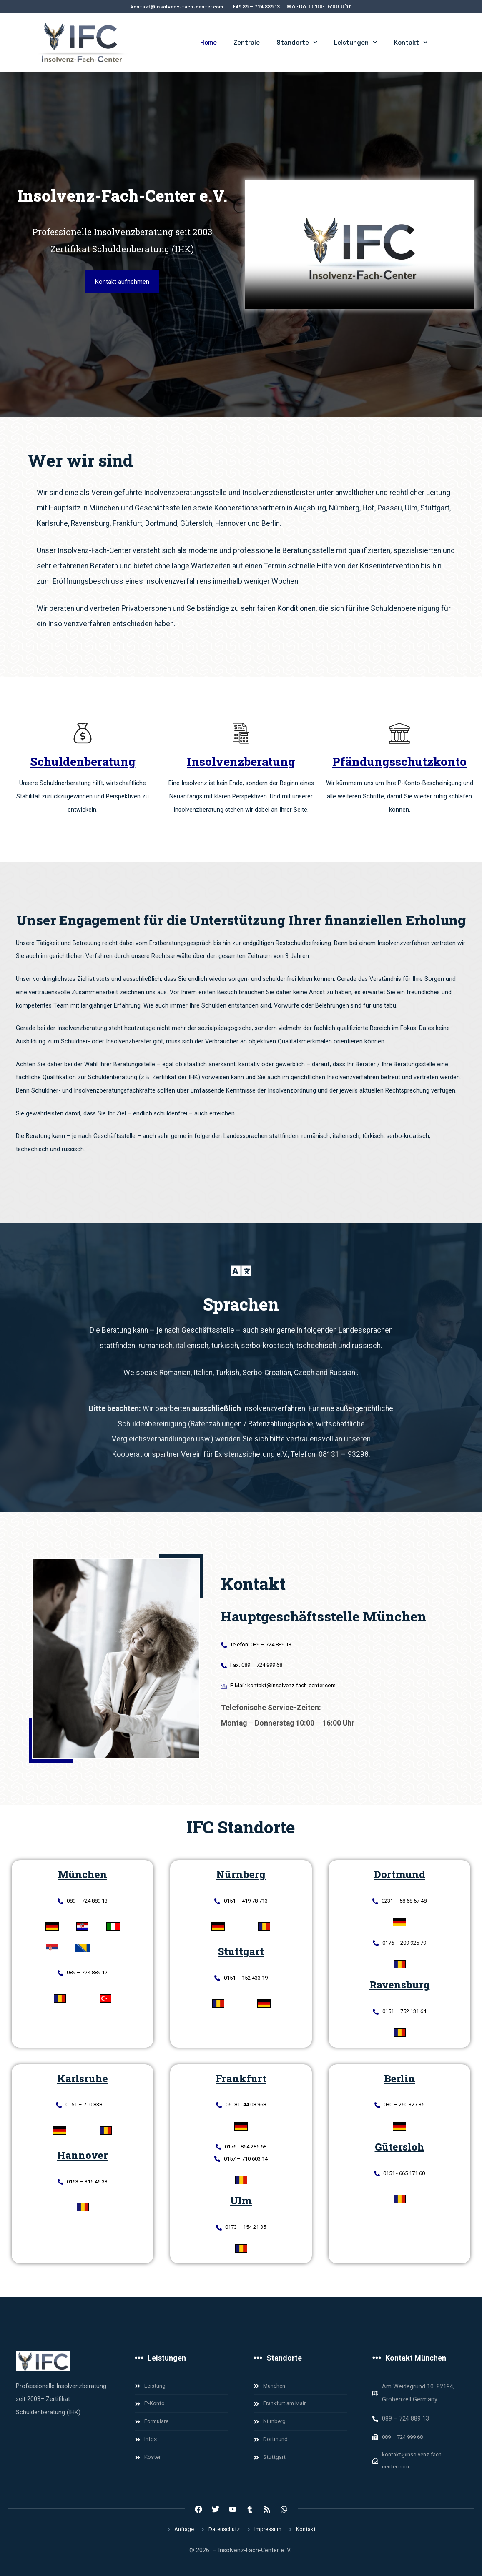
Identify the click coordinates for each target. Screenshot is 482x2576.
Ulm (241, 2207)
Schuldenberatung (83, 761)
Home (208, 42)
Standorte (297, 42)
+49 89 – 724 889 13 (261, 6)
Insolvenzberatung (241, 761)
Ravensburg (399, 1987)
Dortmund (399, 1874)
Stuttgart (241, 1952)
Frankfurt (241, 2081)
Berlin (399, 2081)
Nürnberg (241, 1874)
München (82, 1874)
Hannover (82, 2159)
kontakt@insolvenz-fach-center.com (175, 6)
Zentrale (246, 42)
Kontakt (411, 42)
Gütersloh (399, 2151)
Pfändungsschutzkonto (399, 761)
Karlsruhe (82, 2081)
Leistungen (355, 42)
